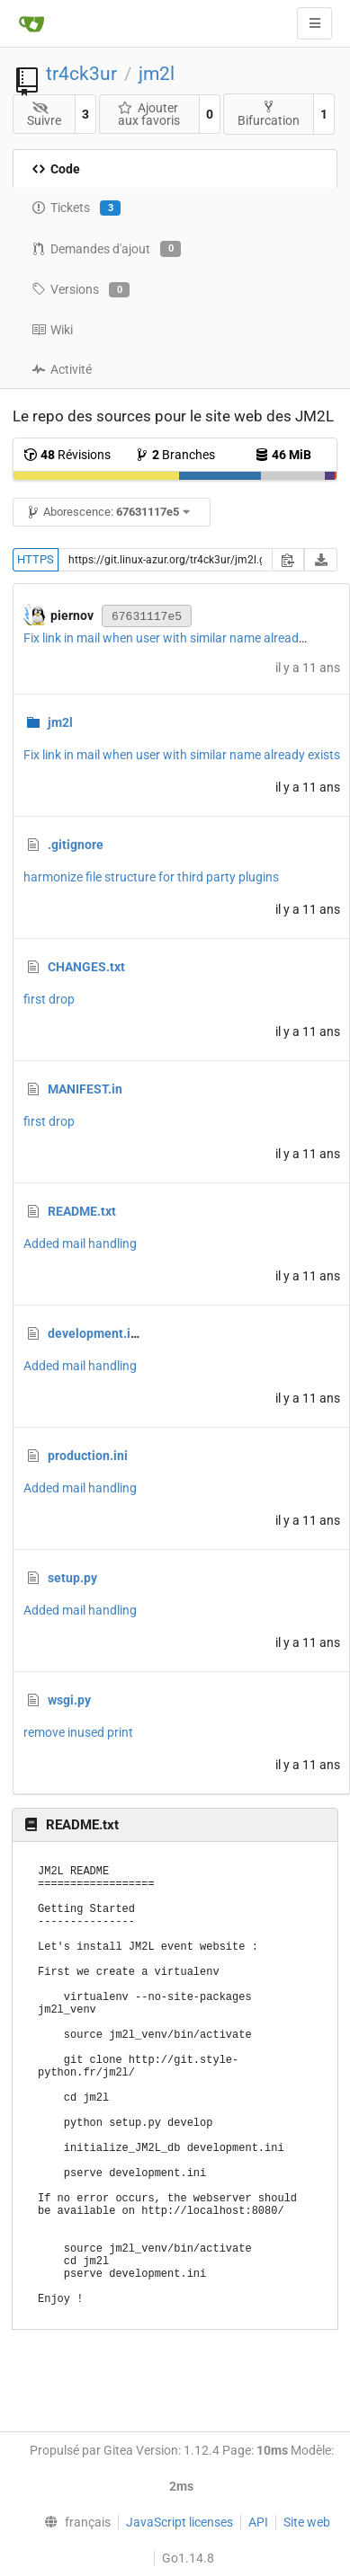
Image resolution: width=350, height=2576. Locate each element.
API (258, 2522)
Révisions (67, 454)
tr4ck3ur (81, 73)
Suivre (44, 115)
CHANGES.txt (86, 967)
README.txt (82, 1211)
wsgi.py (69, 1700)
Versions (80, 290)
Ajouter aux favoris (148, 114)
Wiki (52, 330)
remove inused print (78, 1732)
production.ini (88, 1455)
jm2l (157, 73)
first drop (49, 999)
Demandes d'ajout (106, 249)
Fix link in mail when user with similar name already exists (181, 638)
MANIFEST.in (85, 1089)
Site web (306, 2522)
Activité (61, 369)
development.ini (94, 1333)
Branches (175, 454)
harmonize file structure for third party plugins (151, 877)
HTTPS (35, 559)
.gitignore (75, 844)
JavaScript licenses (179, 2522)
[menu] (74, 2522)
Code (55, 169)
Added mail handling (80, 1243)
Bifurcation (269, 114)
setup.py (72, 1578)
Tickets (76, 208)
